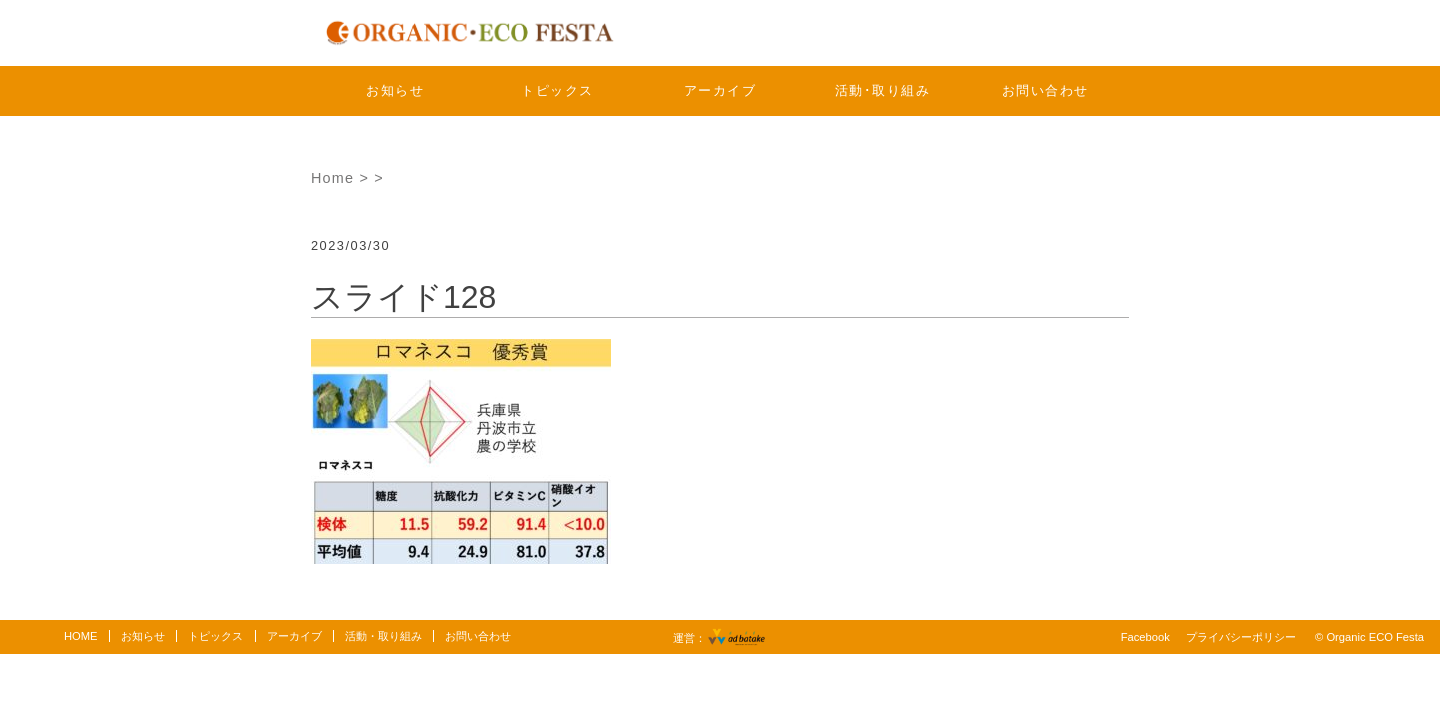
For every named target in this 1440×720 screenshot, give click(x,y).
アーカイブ (720, 90)
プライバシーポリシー (1241, 637)
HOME (81, 636)
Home (332, 178)
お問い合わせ (1045, 90)
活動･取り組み (883, 90)
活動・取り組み (383, 636)
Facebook (1145, 637)
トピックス (557, 90)
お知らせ (395, 90)
